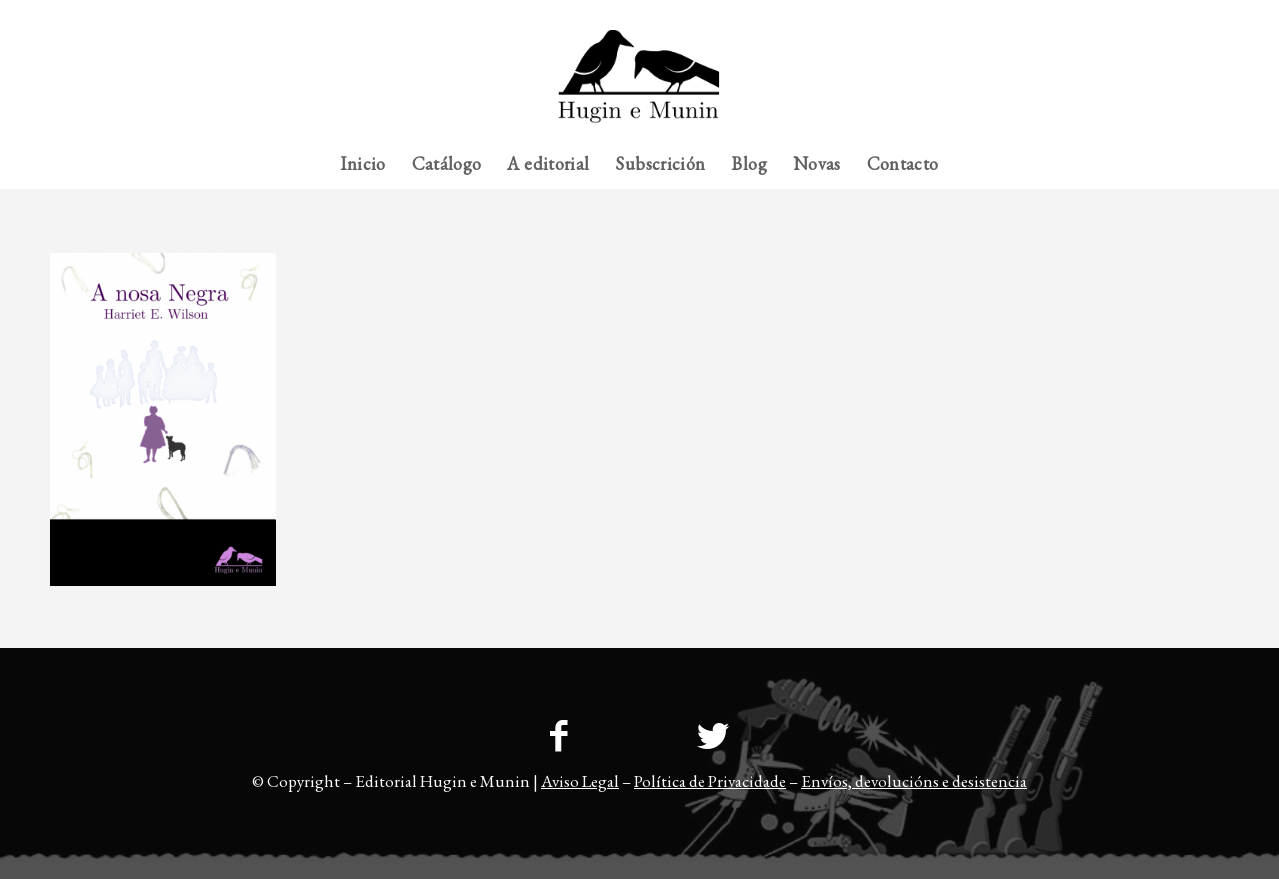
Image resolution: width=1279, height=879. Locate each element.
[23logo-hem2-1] (639, 84)
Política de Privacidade (710, 781)
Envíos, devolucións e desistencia (914, 781)
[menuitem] (1189, 15)
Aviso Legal (580, 781)
